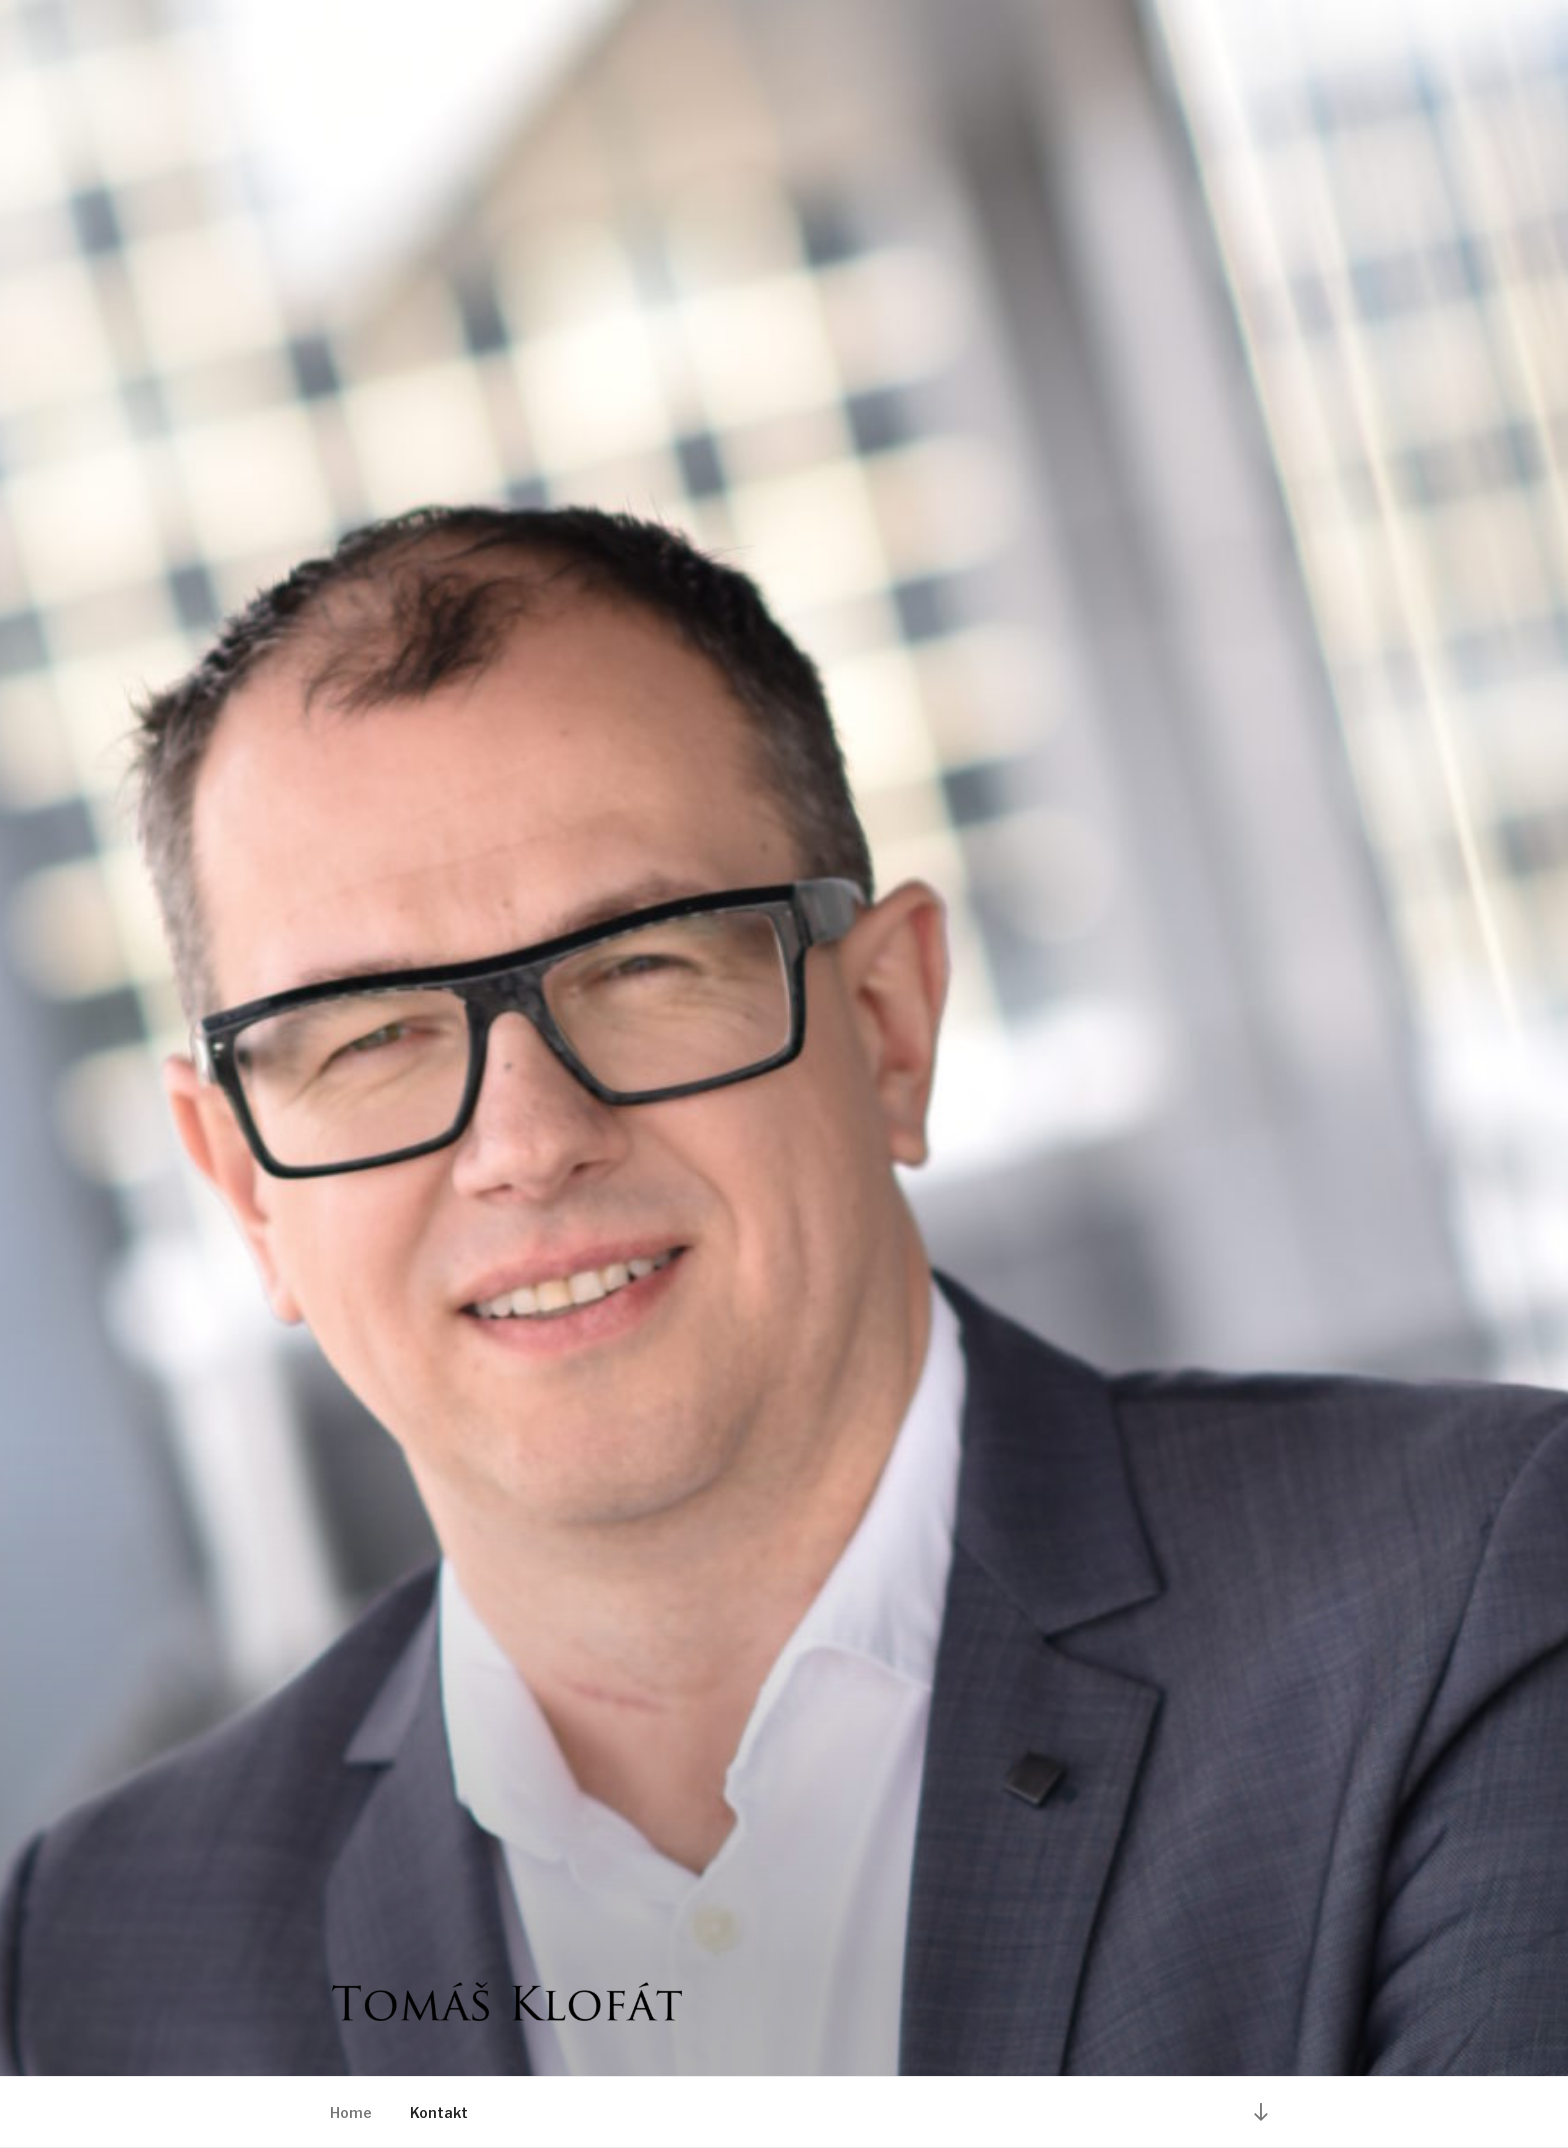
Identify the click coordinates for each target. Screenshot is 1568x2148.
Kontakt (439, 2112)
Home (351, 2112)
